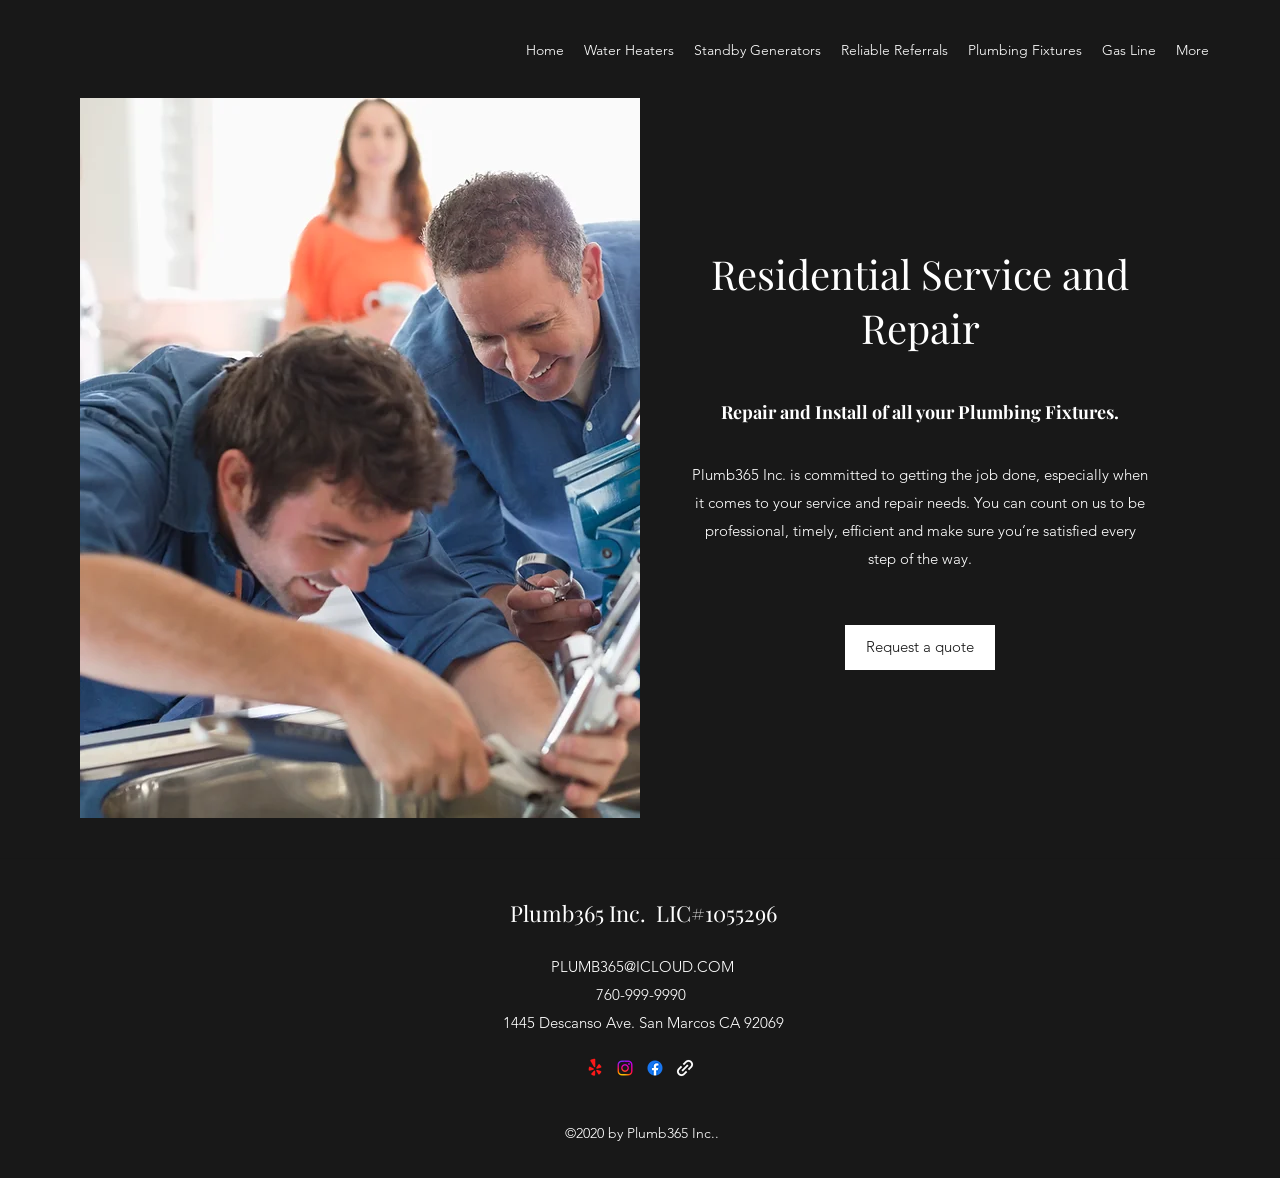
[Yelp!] (595, 1068)
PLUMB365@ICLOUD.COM (642, 966)
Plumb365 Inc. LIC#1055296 (643, 913)
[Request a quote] (920, 647)
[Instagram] (625, 1068)
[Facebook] (655, 1068)
